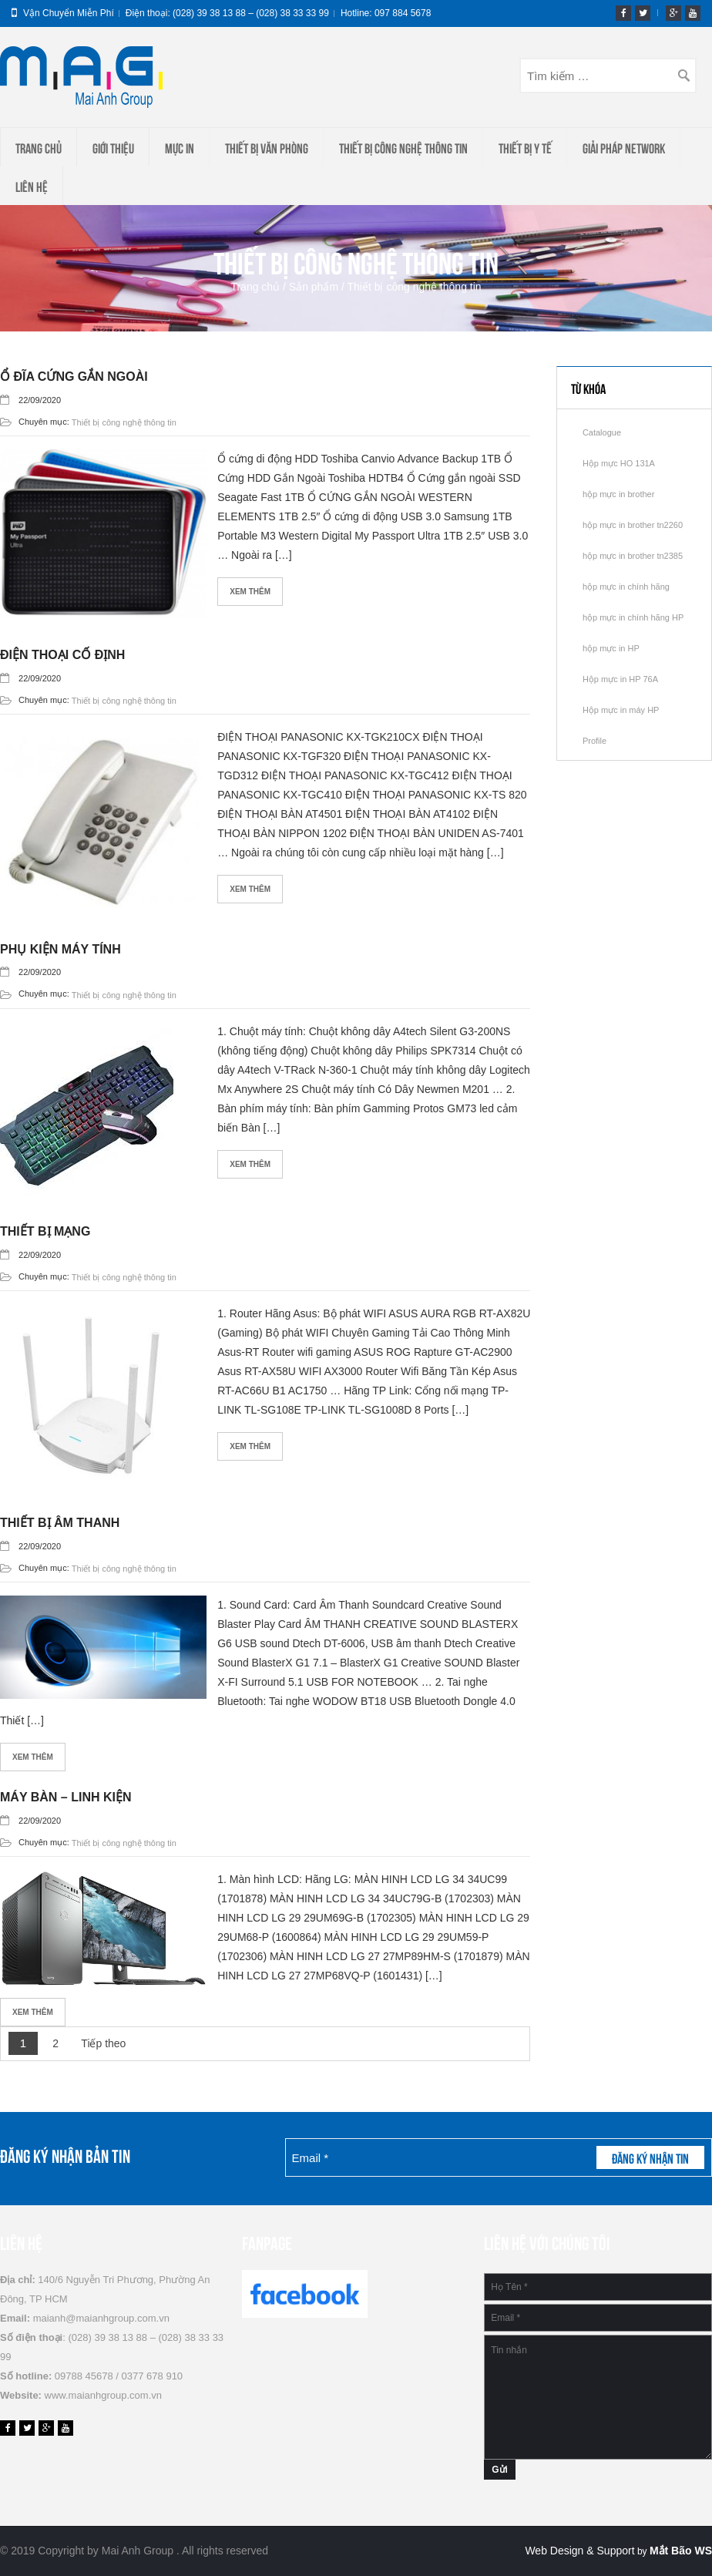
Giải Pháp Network (624, 147)
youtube (692, 13)
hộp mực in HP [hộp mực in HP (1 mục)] (611, 648)
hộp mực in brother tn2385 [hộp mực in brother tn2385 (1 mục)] (633, 555)
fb (623, 13)
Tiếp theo (103, 2043)
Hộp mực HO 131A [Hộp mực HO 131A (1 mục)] (619, 463)
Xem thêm (250, 591)
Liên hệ (31, 185)
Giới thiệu (113, 147)
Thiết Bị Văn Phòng (266, 147)
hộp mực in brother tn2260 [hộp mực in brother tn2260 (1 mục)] (633, 525)
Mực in (179, 147)
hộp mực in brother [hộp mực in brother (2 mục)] (618, 494)
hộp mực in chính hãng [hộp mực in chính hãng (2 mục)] (626, 586)
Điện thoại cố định (62, 654)
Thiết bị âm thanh (59, 1522)
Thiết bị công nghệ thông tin (403, 147)
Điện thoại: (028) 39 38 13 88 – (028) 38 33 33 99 (227, 13)
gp (673, 13)
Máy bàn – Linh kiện (66, 1797)
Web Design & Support (579, 2550)
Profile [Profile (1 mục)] (594, 740)
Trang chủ (38, 147)
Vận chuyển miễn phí (68, 13)
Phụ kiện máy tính (60, 949)
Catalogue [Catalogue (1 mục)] (602, 432)
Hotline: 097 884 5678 (386, 13)
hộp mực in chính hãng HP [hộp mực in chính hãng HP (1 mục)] (633, 617)
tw (642, 13)
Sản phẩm (313, 287)
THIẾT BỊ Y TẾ (525, 147)
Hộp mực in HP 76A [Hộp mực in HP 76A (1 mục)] (620, 679)
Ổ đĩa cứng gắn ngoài (74, 376)
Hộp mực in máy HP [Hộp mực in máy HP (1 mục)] (621, 710)
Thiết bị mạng (45, 1231)
